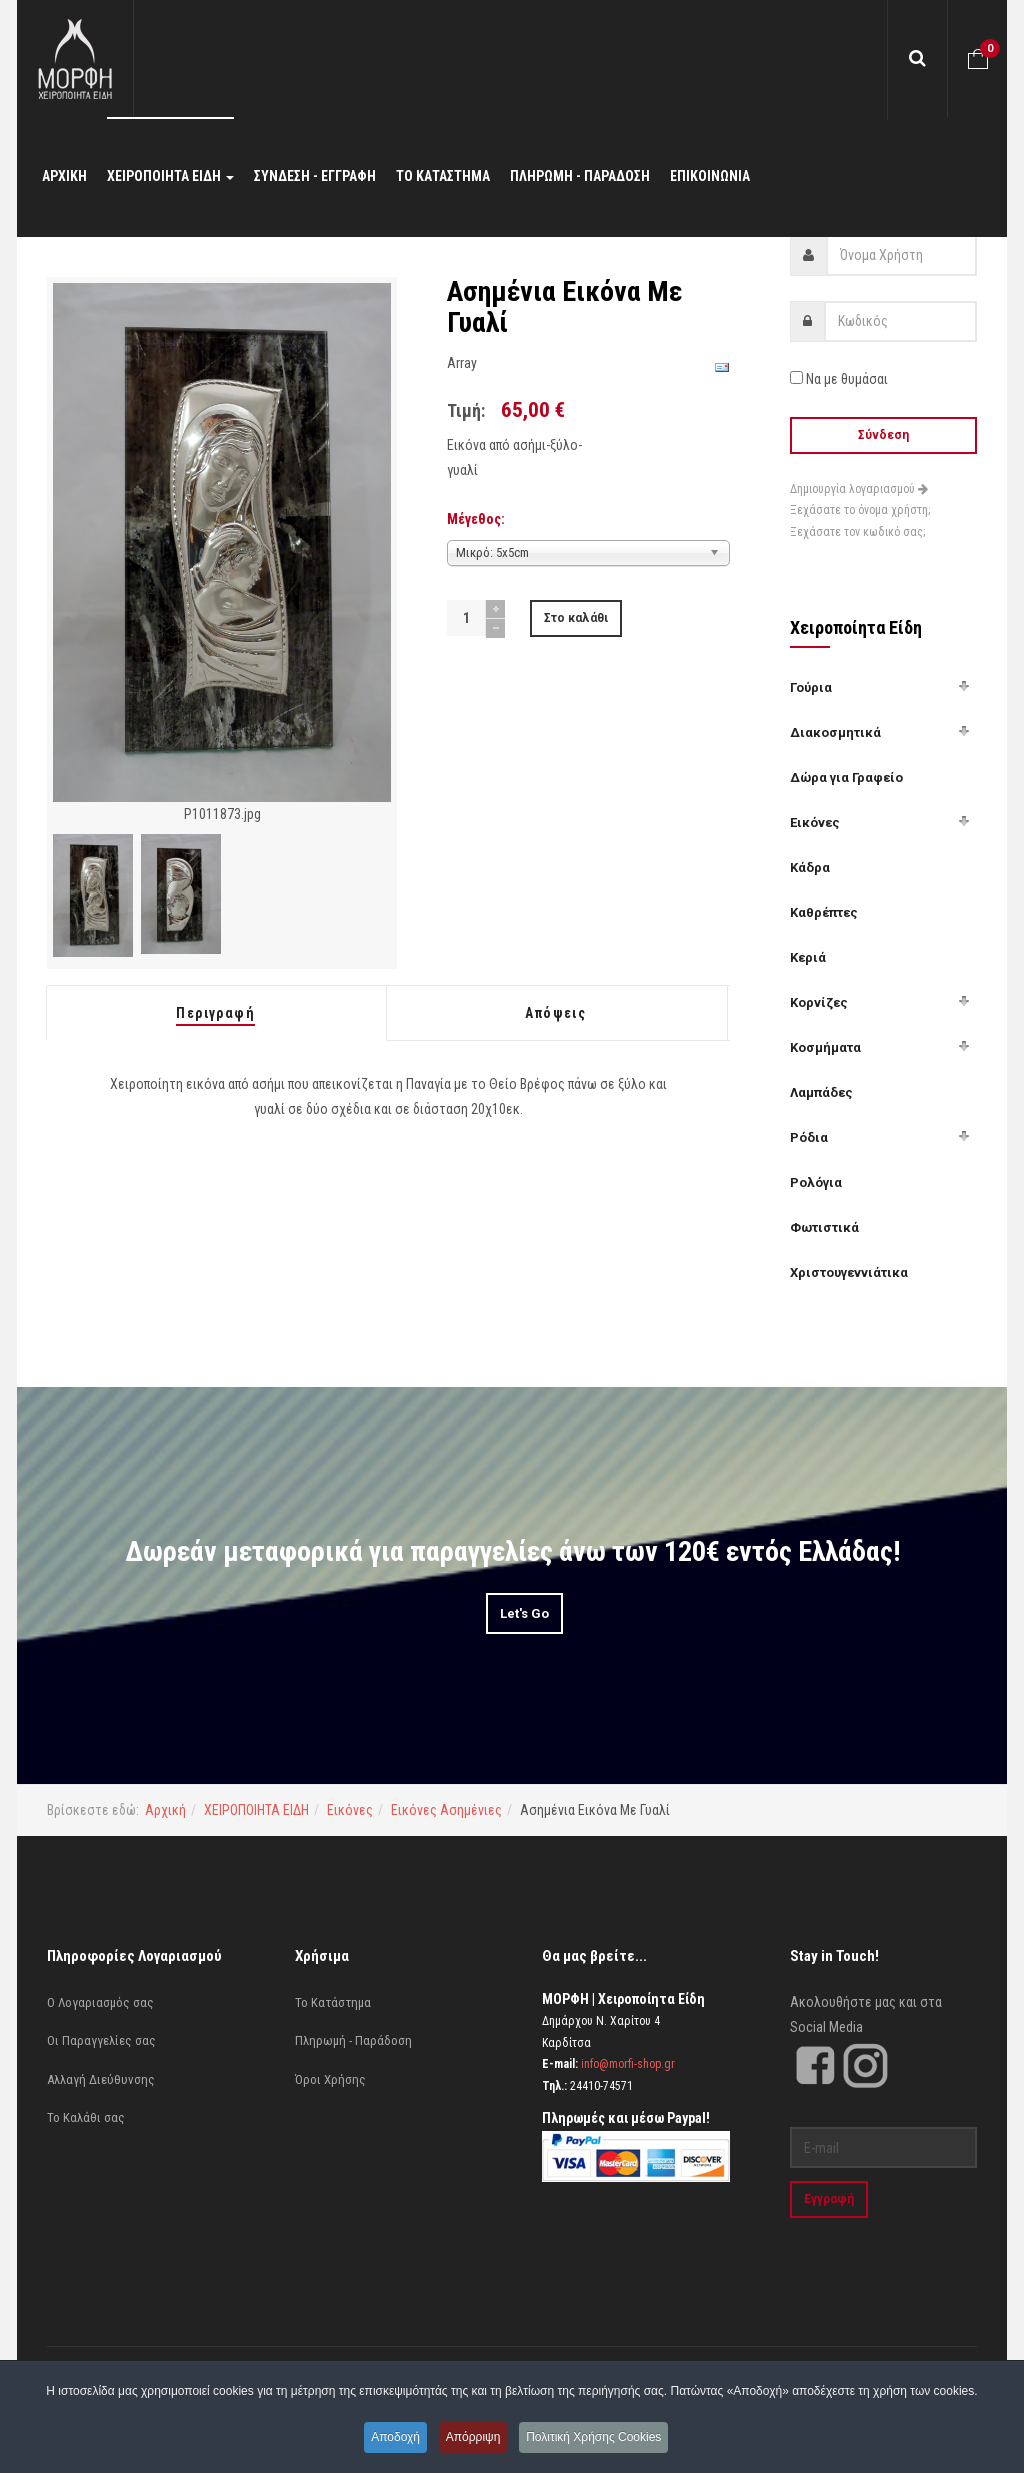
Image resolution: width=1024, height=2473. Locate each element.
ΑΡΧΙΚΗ (64, 180)
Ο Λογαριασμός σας (100, 2002)
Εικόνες (815, 822)
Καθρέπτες (824, 912)
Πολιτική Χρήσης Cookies (597, 2438)
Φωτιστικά (824, 1227)
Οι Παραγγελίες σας (101, 2040)
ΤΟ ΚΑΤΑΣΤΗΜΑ (443, 180)
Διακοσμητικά (835, 732)
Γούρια (811, 687)
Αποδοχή (392, 2438)
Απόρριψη (474, 2438)
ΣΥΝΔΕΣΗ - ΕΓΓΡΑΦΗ (315, 180)
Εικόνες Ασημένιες (446, 1810)
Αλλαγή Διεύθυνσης (101, 2079)
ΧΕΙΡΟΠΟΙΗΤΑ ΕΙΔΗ (170, 180)
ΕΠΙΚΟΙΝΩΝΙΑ (710, 180)
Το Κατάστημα (333, 2002)
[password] (901, 321)
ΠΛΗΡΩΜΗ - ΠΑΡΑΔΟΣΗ (580, 180)
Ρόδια (809, 1137)
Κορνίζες (819, 1002)
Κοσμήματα (825, 1047)
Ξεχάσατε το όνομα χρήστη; (860, 510)
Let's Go (524, 1613)
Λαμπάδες (821, 1092)
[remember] (796, 377)
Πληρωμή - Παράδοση (353, 2040)
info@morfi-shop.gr (628, 2064)
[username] (902, 255)
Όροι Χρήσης (330, 2079)
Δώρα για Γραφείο (846, 777)
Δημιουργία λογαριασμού (859, 489)
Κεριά (808, 957)
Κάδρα (810, 867)
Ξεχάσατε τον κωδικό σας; (857, 532)
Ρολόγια (816, 1182)
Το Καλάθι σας (86, 2117)
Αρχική (165, 1810)
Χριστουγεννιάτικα (849, 1272)
